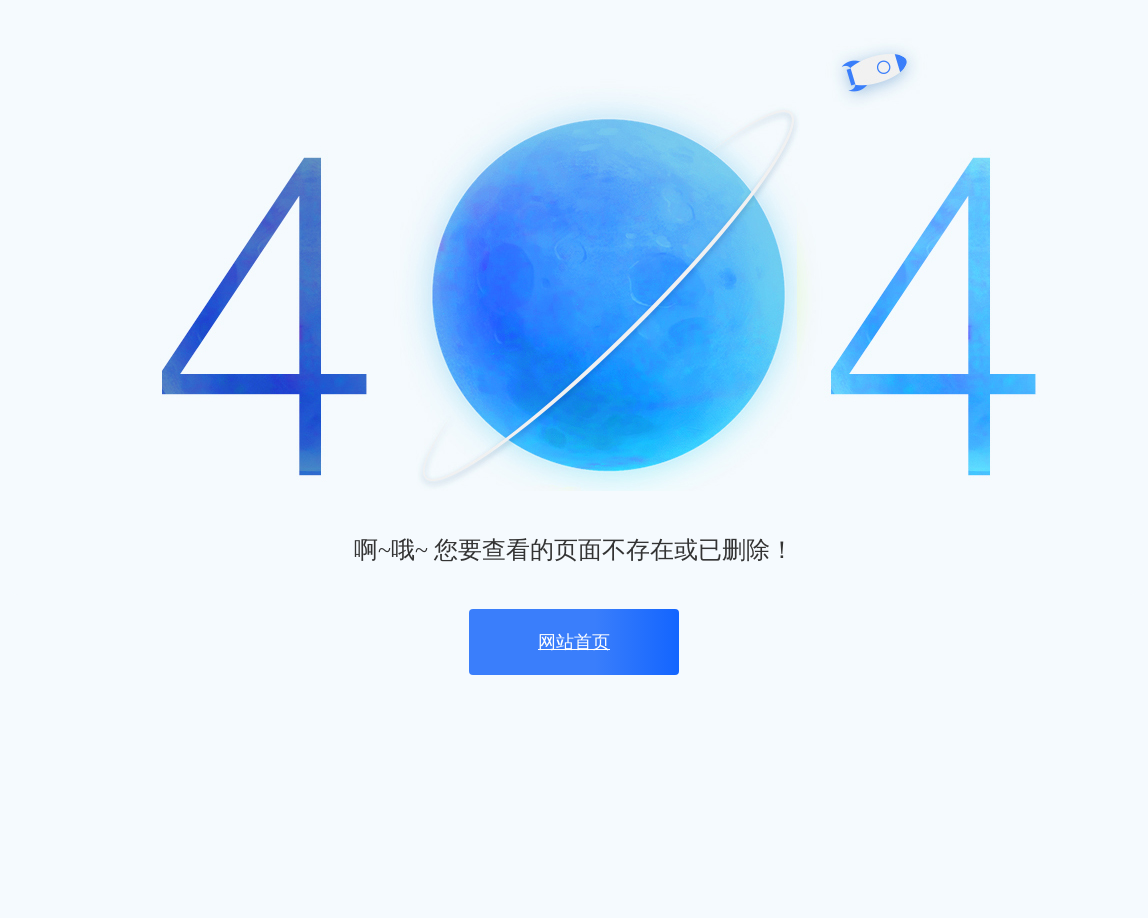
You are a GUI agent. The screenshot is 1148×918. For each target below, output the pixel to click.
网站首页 (574, 642)
